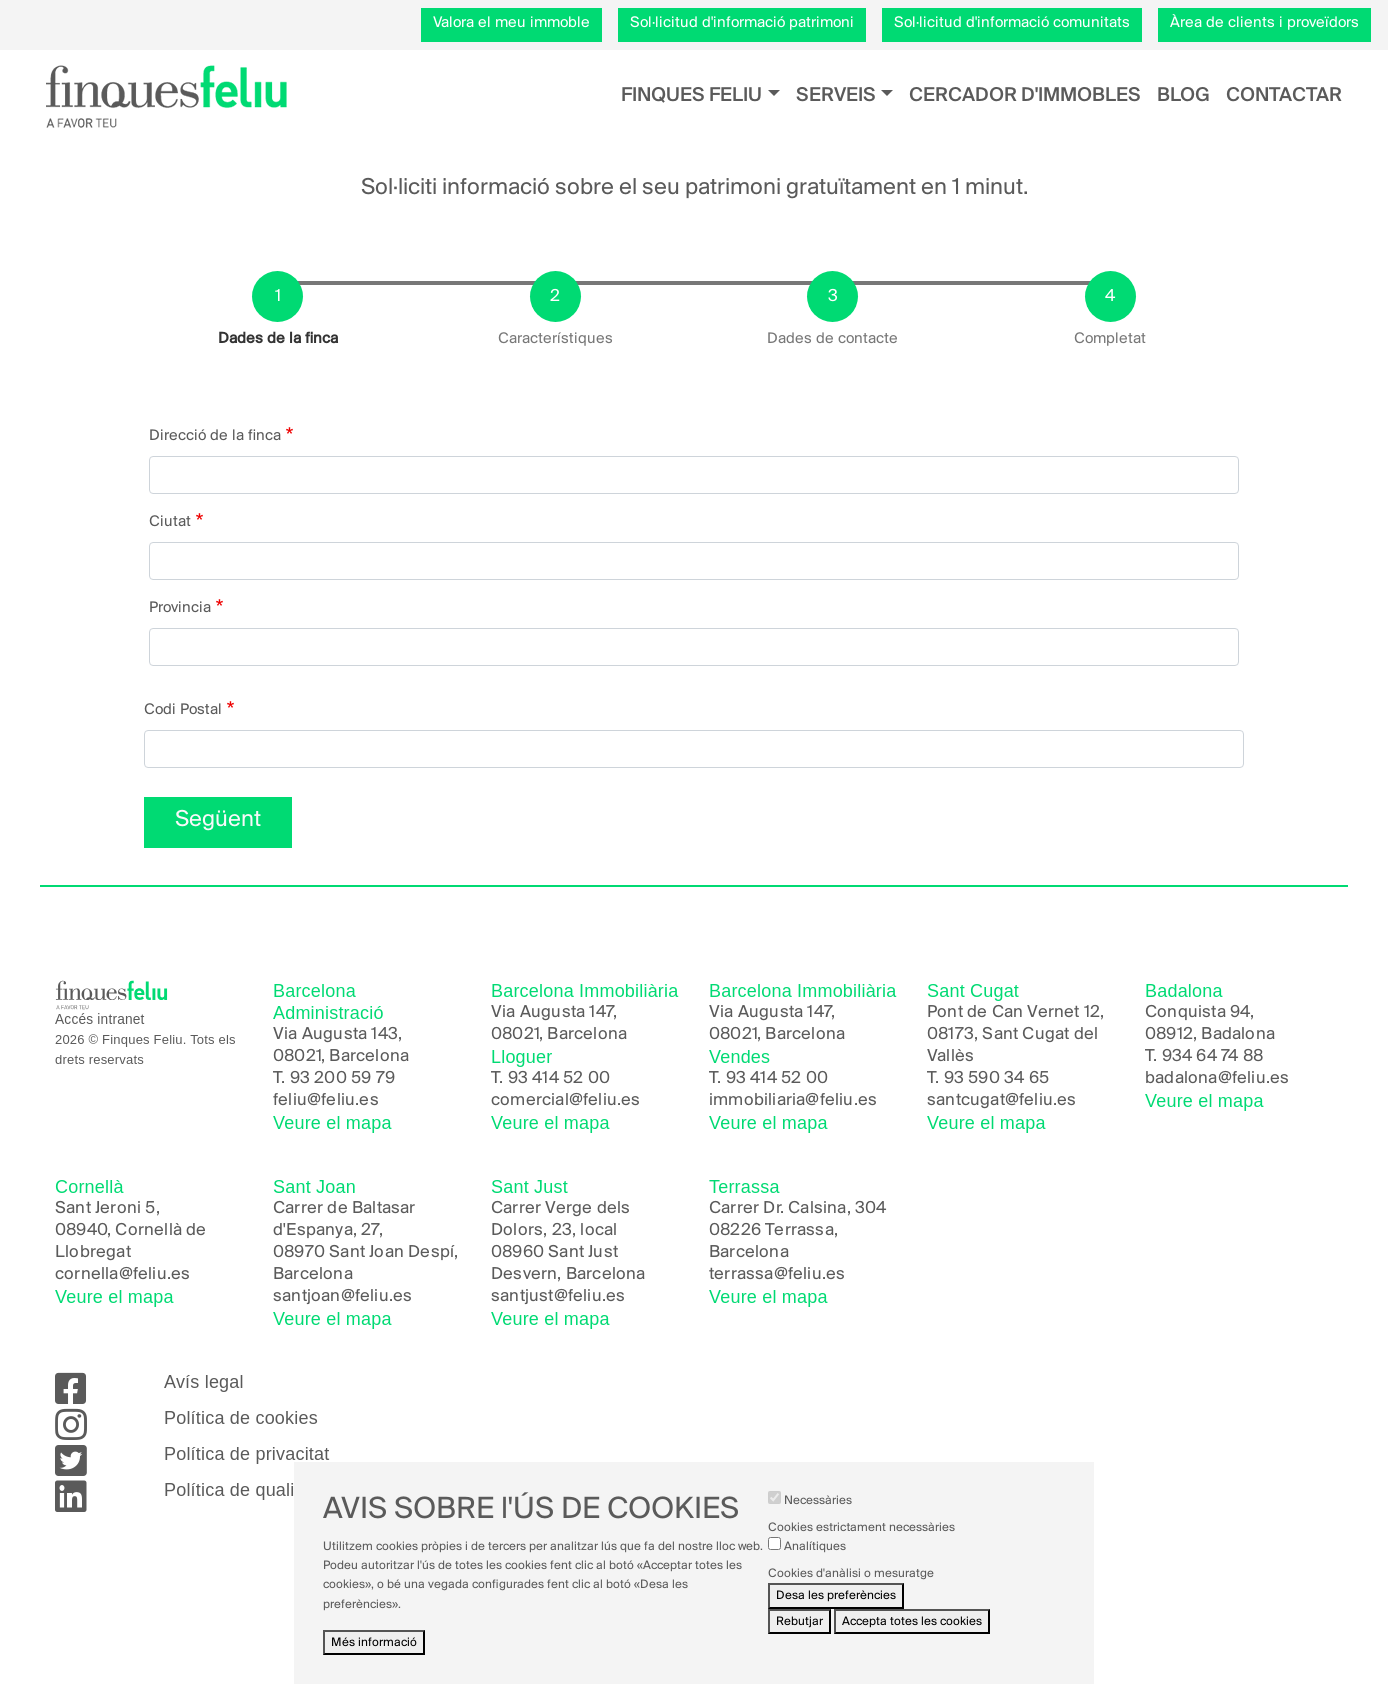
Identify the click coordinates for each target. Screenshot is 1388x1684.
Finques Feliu (691, 95)
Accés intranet (100, 1019)
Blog (1183, 95)
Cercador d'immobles (1025, 95)
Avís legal (204, 1382)
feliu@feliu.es (326, 1100)
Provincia (180, 608)
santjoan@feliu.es (342, 1296)
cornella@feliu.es (122, 1274)
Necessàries (818, 1520)
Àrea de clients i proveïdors (1264, 23)
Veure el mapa (332, 1123)
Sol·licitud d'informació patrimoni (742, 23)
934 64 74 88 (1212, 1056)
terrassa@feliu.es (777, 1274)
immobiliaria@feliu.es (793, 1100)
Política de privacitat (246, 1454)
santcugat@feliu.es (1002, 1100)
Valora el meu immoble (511, 23)
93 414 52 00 (559, 1078)
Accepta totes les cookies (912, 1641)
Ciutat (170, 522)
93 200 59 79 (342, 1078)
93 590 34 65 (996, 1078)
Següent (218, 820)
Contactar (1284, 95)
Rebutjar (799, 1641)
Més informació (374, 1662)
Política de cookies (241, 1418)
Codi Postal (183, 710)
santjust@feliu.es (558, 1296)
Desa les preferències (836, 1616)
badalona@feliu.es (1217, 1078)
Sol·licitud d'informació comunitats (1012, 23)
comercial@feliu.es (566, 1100)
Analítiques (815, 1567)
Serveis (836, 95)
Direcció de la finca (215, 436)
